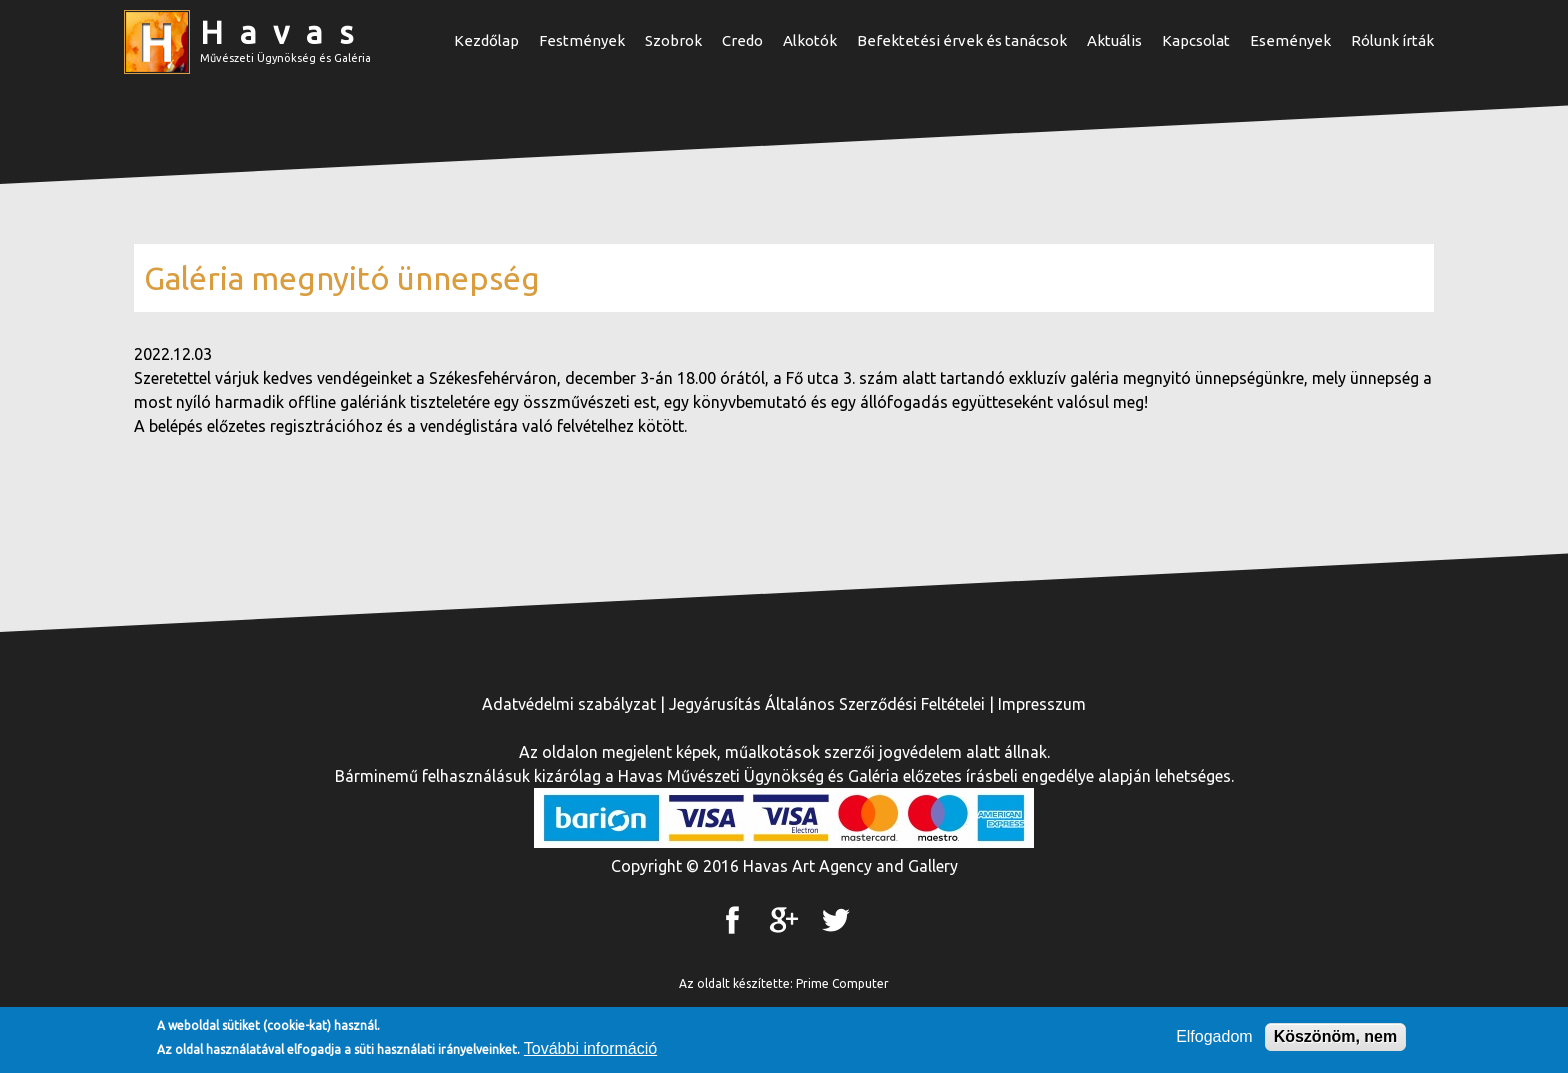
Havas (285, 32)
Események (1290, 40)
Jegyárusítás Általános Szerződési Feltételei (827, 704)
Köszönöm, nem (1336, 1038)
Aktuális (1114, 40)
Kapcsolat (1196, 40)
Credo (742, 40)
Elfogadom (1214, 1038)
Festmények (582, 40)
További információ (590, 1050)
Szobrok (673, 40)
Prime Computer (842, 983)
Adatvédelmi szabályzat (569, 704)
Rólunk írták (1392, 40)
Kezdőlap (486, 40)
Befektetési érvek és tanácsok (962, 40)
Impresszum (1042, 704)
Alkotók (810, 40)
